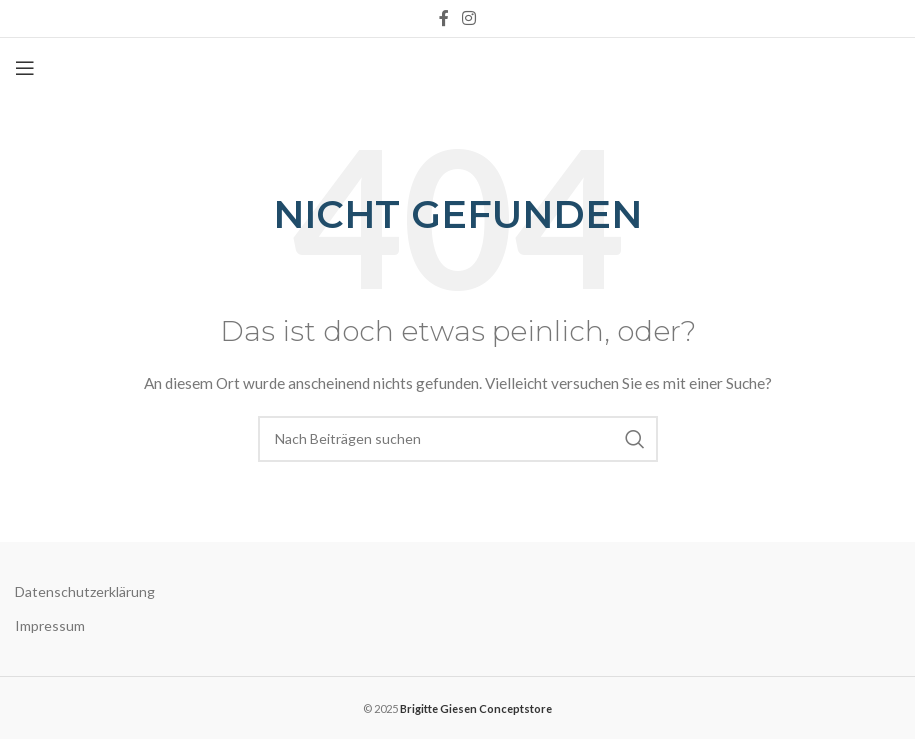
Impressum (50, 625)
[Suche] (458, 439)
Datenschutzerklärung (85, 591)
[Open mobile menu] (25, 68)
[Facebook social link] (443, 18)
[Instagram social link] (469, 18)
